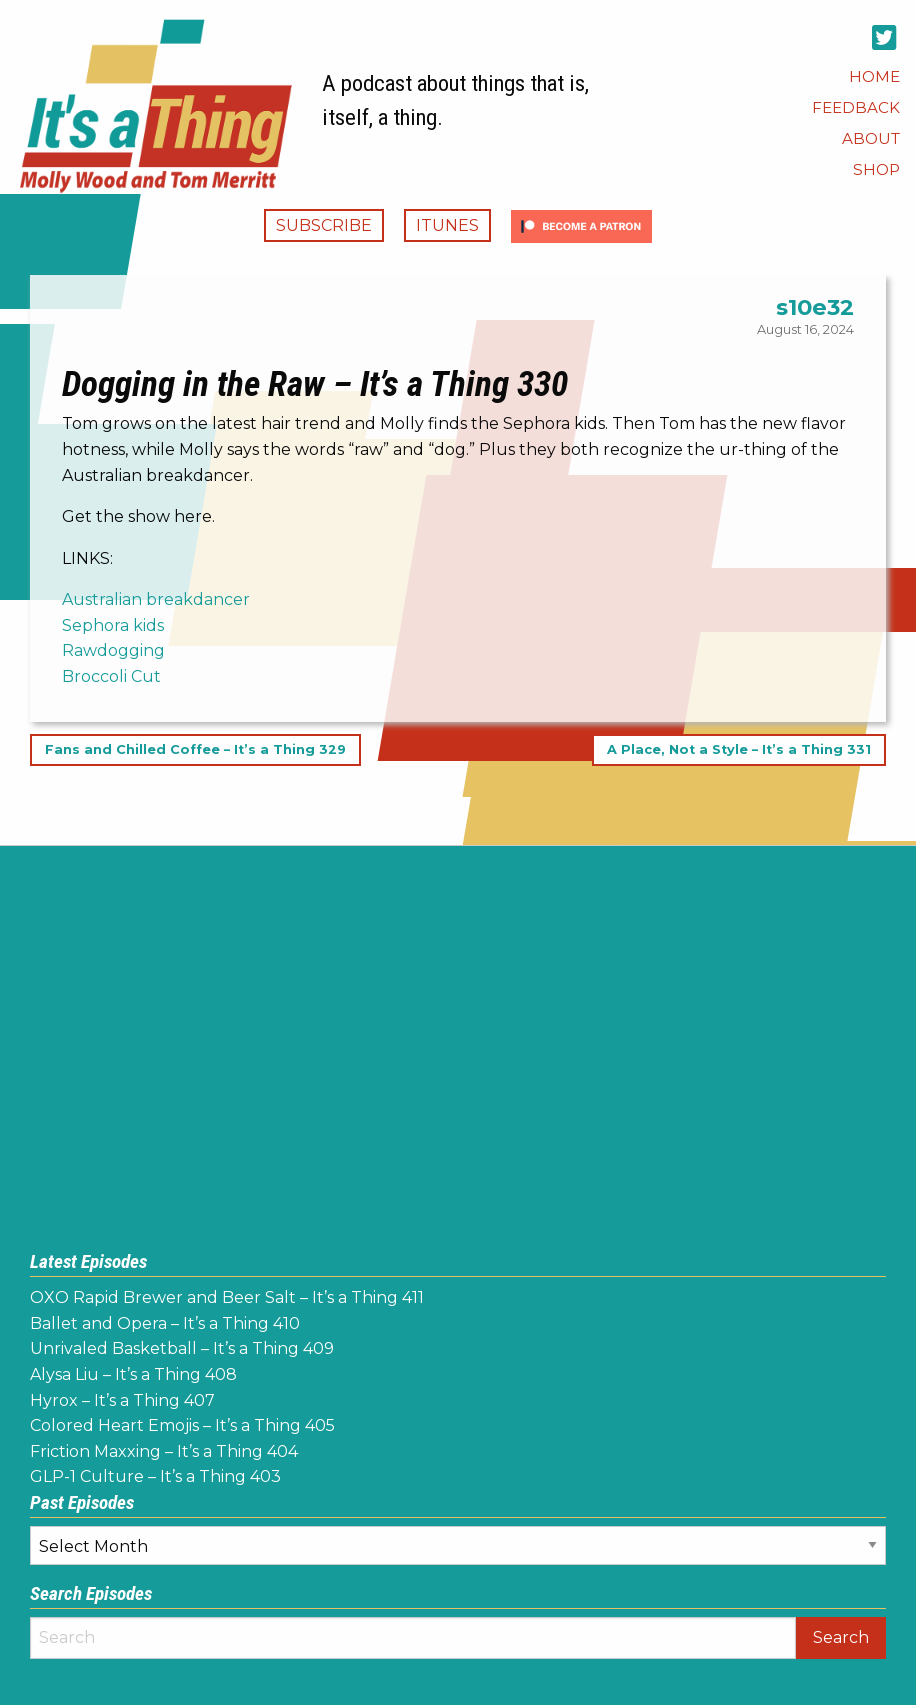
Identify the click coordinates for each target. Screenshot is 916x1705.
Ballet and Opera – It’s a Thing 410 (165, 1323)
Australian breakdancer (156, 599)
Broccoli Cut (111, 676)
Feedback (856, 107)
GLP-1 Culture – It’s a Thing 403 (155, 1476)
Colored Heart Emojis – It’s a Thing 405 (182, 1425)
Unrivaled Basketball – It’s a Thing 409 (182, 1348)
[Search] (413, 1638)
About (871, 138)
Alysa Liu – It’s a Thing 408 (133, 1374)
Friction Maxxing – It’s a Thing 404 (164, 1451)
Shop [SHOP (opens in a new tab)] (876, 169)
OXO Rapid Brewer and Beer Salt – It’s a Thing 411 (227, 1297)
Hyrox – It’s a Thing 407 (122, 1400)
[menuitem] (874, 76)
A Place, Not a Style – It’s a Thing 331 (739, 750)
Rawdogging (113, 650)
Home (874, 76)
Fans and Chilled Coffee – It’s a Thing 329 (195, 750)
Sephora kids (113, 625)
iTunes (447, 225)
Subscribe (324, 225)
